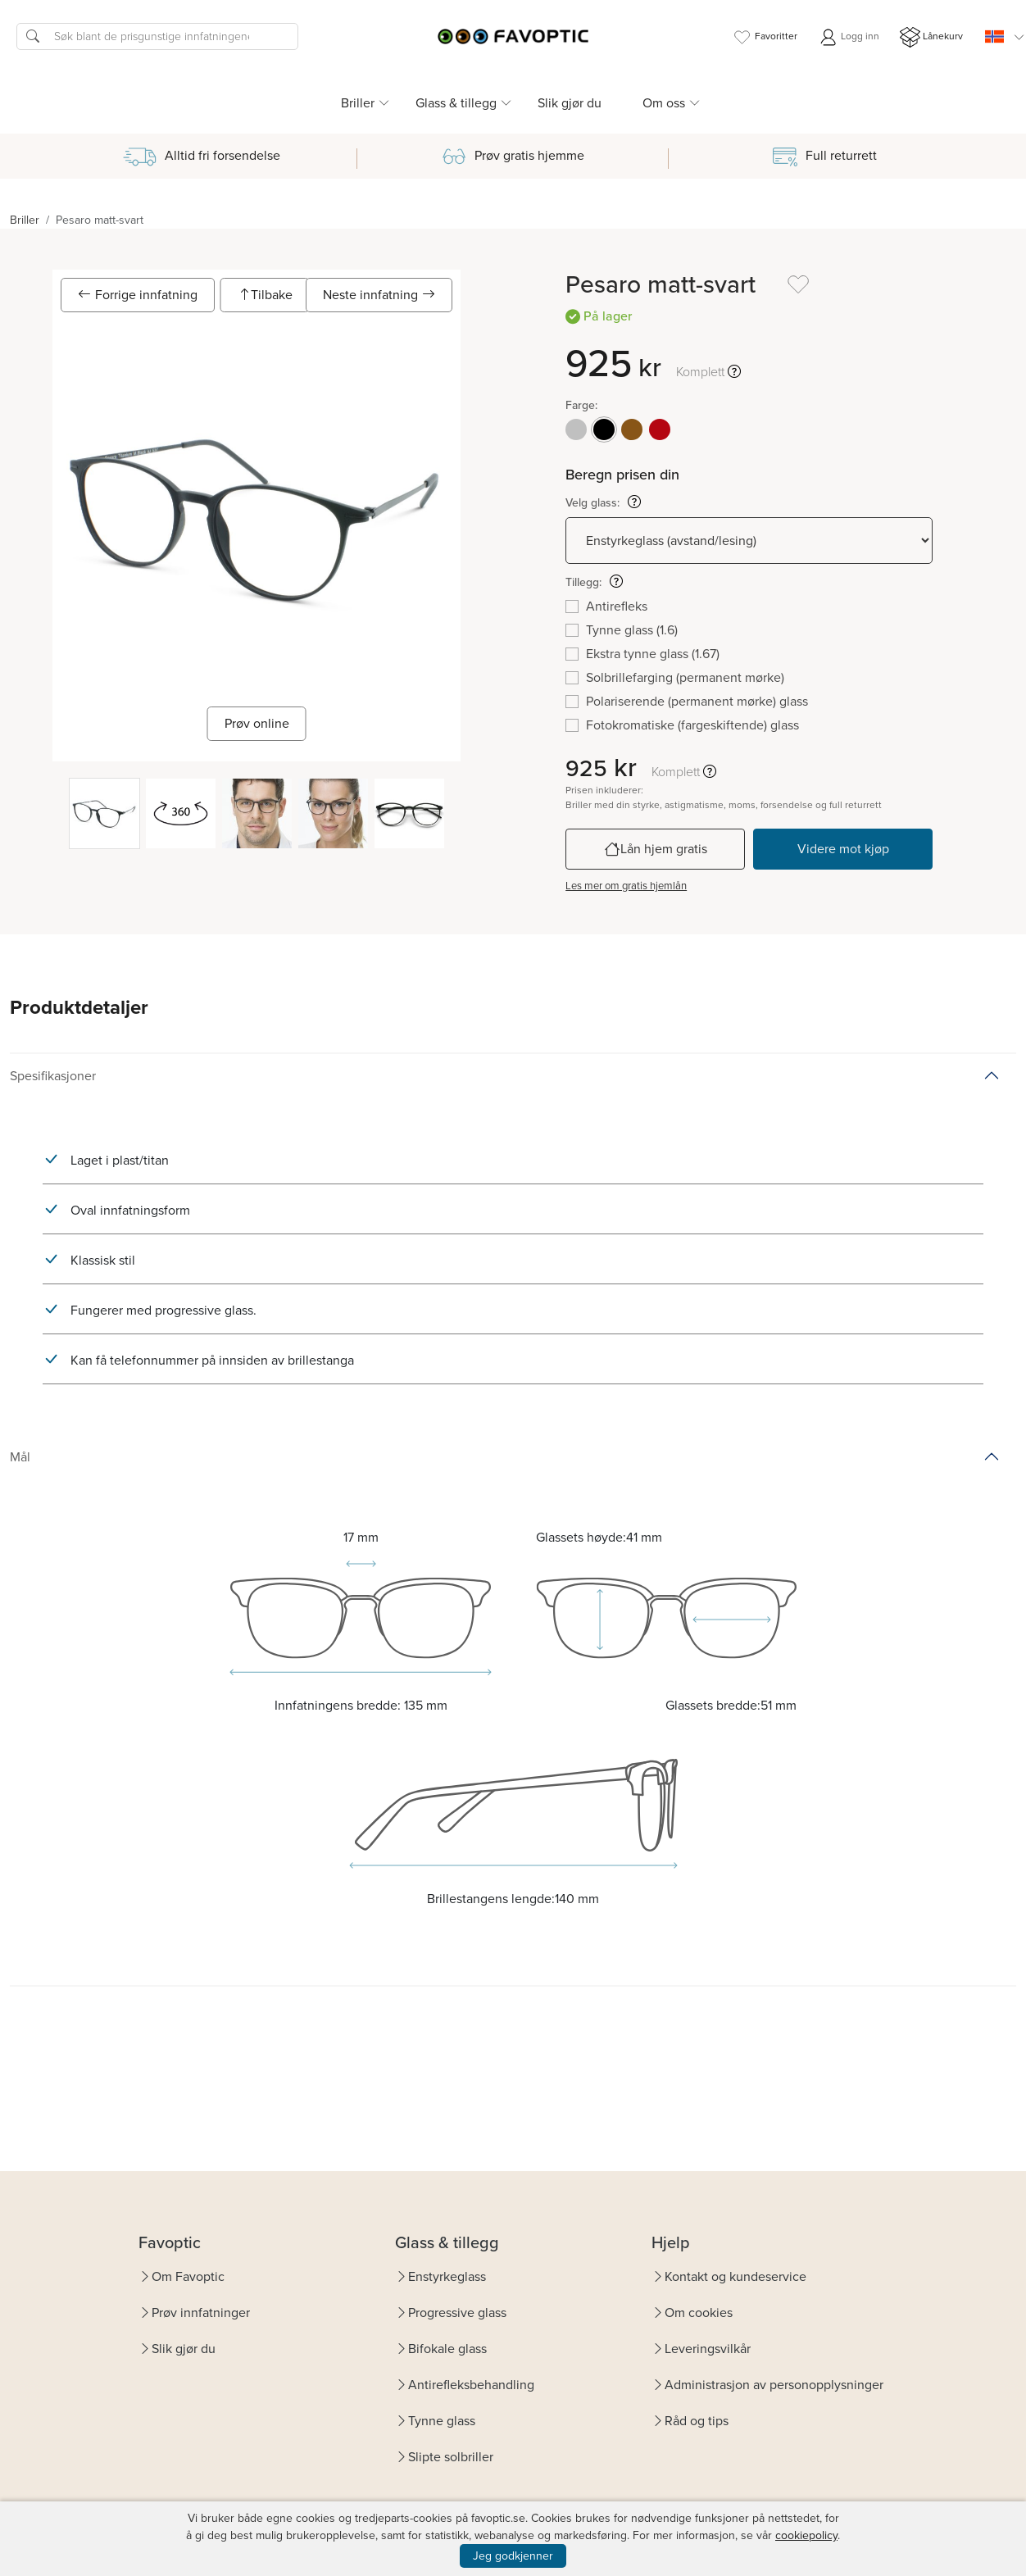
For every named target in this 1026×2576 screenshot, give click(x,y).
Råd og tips (697, 2420)
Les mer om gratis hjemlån (626, 885)
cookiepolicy (806, 2535)
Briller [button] (358, 102)
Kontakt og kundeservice (735, 2276)
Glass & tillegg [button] (456, 102)
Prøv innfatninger (201, 2312)
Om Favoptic (188, 2276)
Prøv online (257, 723)
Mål (20, 1456)
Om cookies (699, 2312)
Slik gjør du (570, 102)
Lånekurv (931, 37)
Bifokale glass (447, 2348)
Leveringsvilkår (708, 2348)
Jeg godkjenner (513, 2556)
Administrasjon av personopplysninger (774, 2384)
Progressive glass (457, 2312)
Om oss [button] (663, 102)
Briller (24, 220)
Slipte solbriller (450, 2456)
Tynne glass (441, 2420)
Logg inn (848, 37)
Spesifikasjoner (53, 1075)
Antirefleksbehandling (471, 2384)
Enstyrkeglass (447, 2276)
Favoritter (764, 37)
